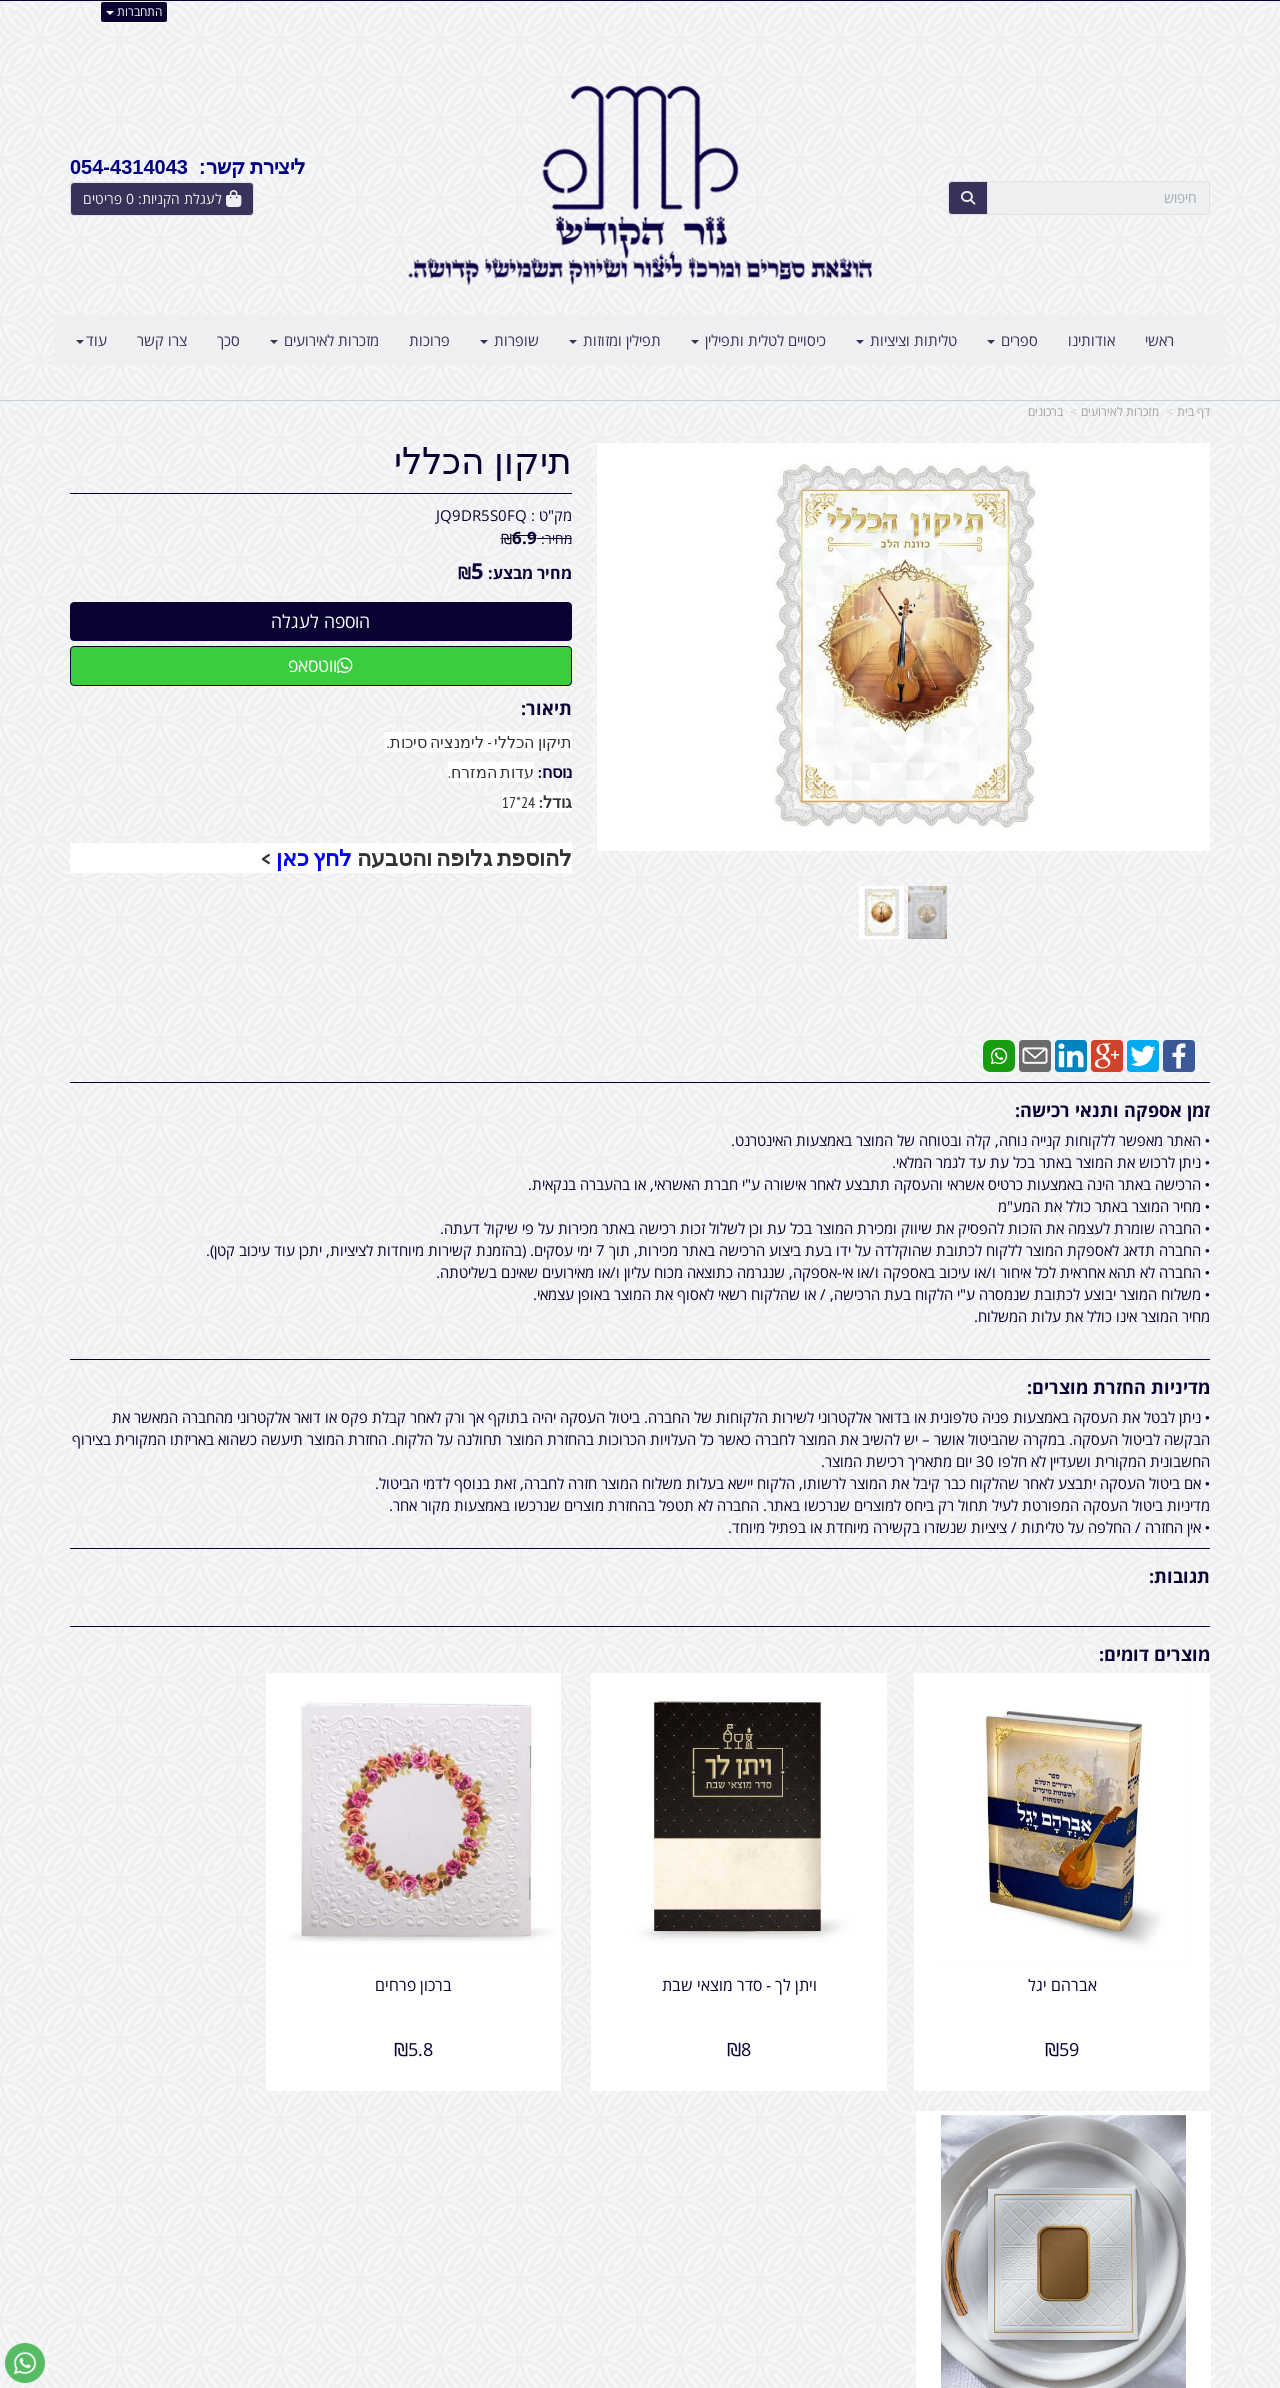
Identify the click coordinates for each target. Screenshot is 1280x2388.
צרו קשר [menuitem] (162, 340)
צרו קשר (600, 2158)
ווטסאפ (320, 665)
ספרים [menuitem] (1012, 340)
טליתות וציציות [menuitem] (906, 340)
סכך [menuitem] (228, 340)
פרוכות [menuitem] (429, 340)
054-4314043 (830, 2201)
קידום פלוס (611, 2375)
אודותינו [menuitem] (1091, 340)
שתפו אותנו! (588, 2180)
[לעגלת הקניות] (162, 199)
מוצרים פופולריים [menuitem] (1160, 2158)
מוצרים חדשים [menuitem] (1168, 2180)
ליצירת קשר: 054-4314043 (187, 167)
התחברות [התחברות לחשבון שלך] (134, 11)
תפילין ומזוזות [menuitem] (615, 340)
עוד (91, 340)
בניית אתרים (560, 2375)
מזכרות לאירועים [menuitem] (324, 340)
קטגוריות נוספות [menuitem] (1161, 2266)
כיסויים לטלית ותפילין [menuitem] (758, 340)
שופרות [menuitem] (509, 340)
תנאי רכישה (884, 2223)
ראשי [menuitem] (1159, 340)
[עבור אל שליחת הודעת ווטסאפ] (25, 2363)
